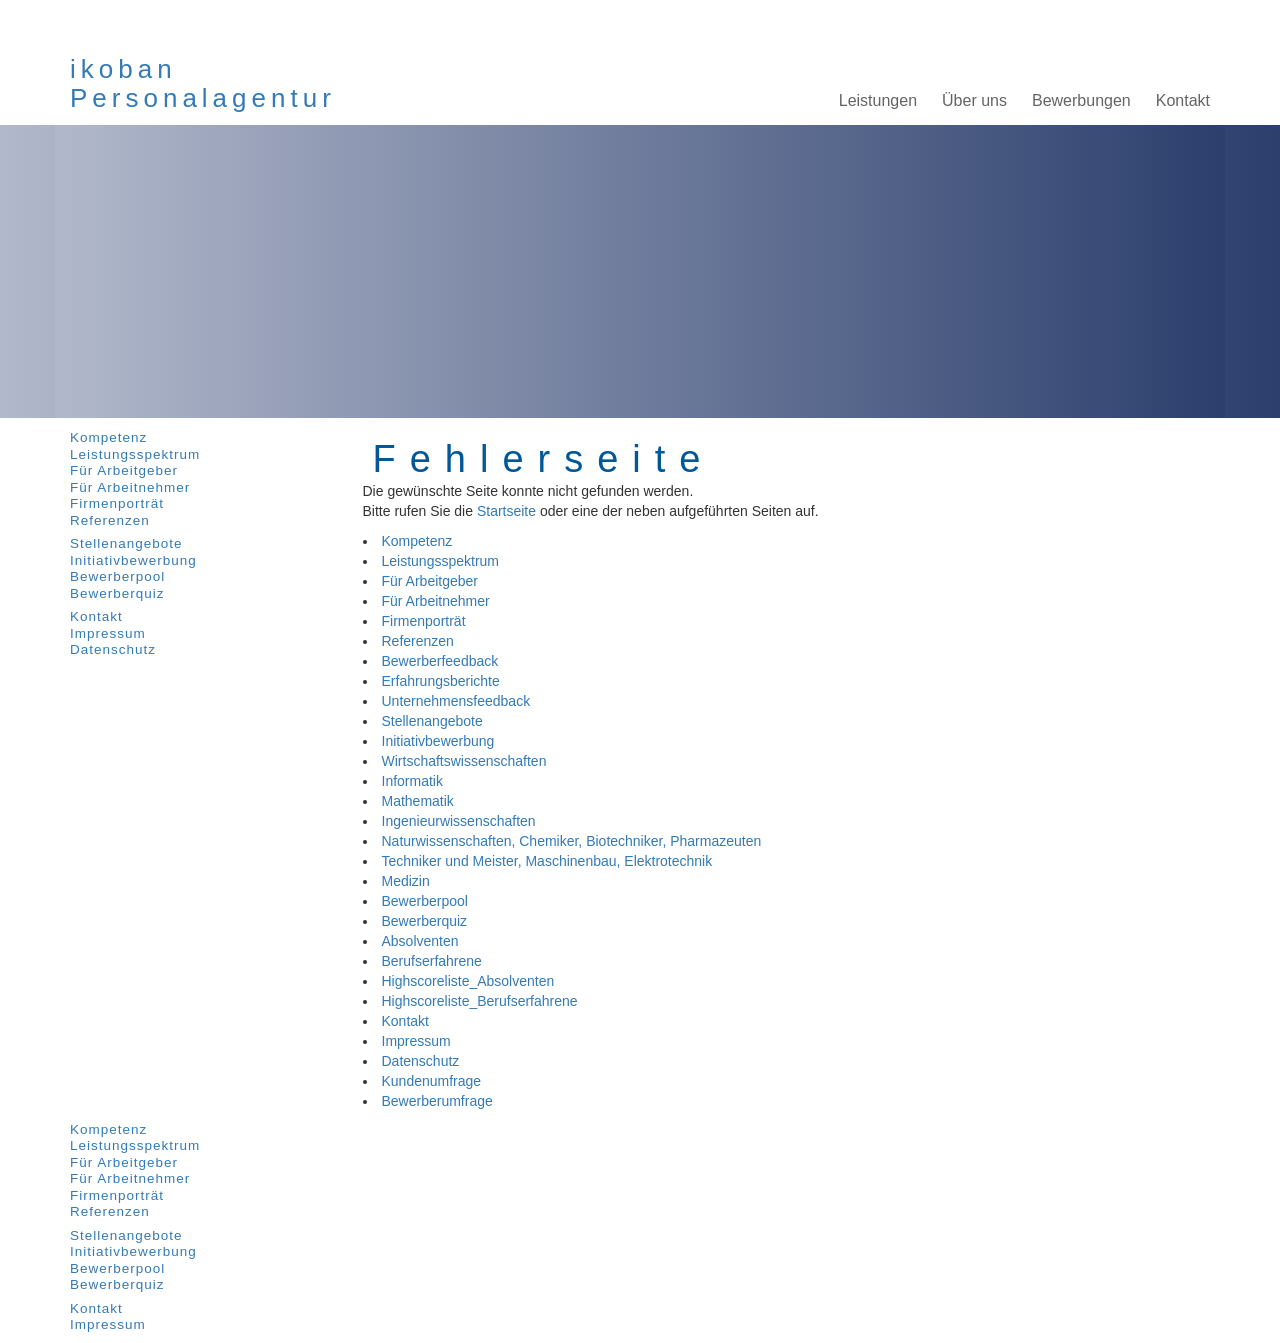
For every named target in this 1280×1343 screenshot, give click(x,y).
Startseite (506, 511)
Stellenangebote (126, 543)
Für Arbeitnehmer (130, 487)
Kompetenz (108, 437)
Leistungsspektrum (135, 454)
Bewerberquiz (117, 593)
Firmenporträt (117, 503)
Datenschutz (113, 649)
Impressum (108, 633)
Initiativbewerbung (133, 560)
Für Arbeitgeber (124, 470)
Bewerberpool (117, 576)
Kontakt (96, 616)
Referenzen (110, 520)
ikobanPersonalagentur (203, 83)
